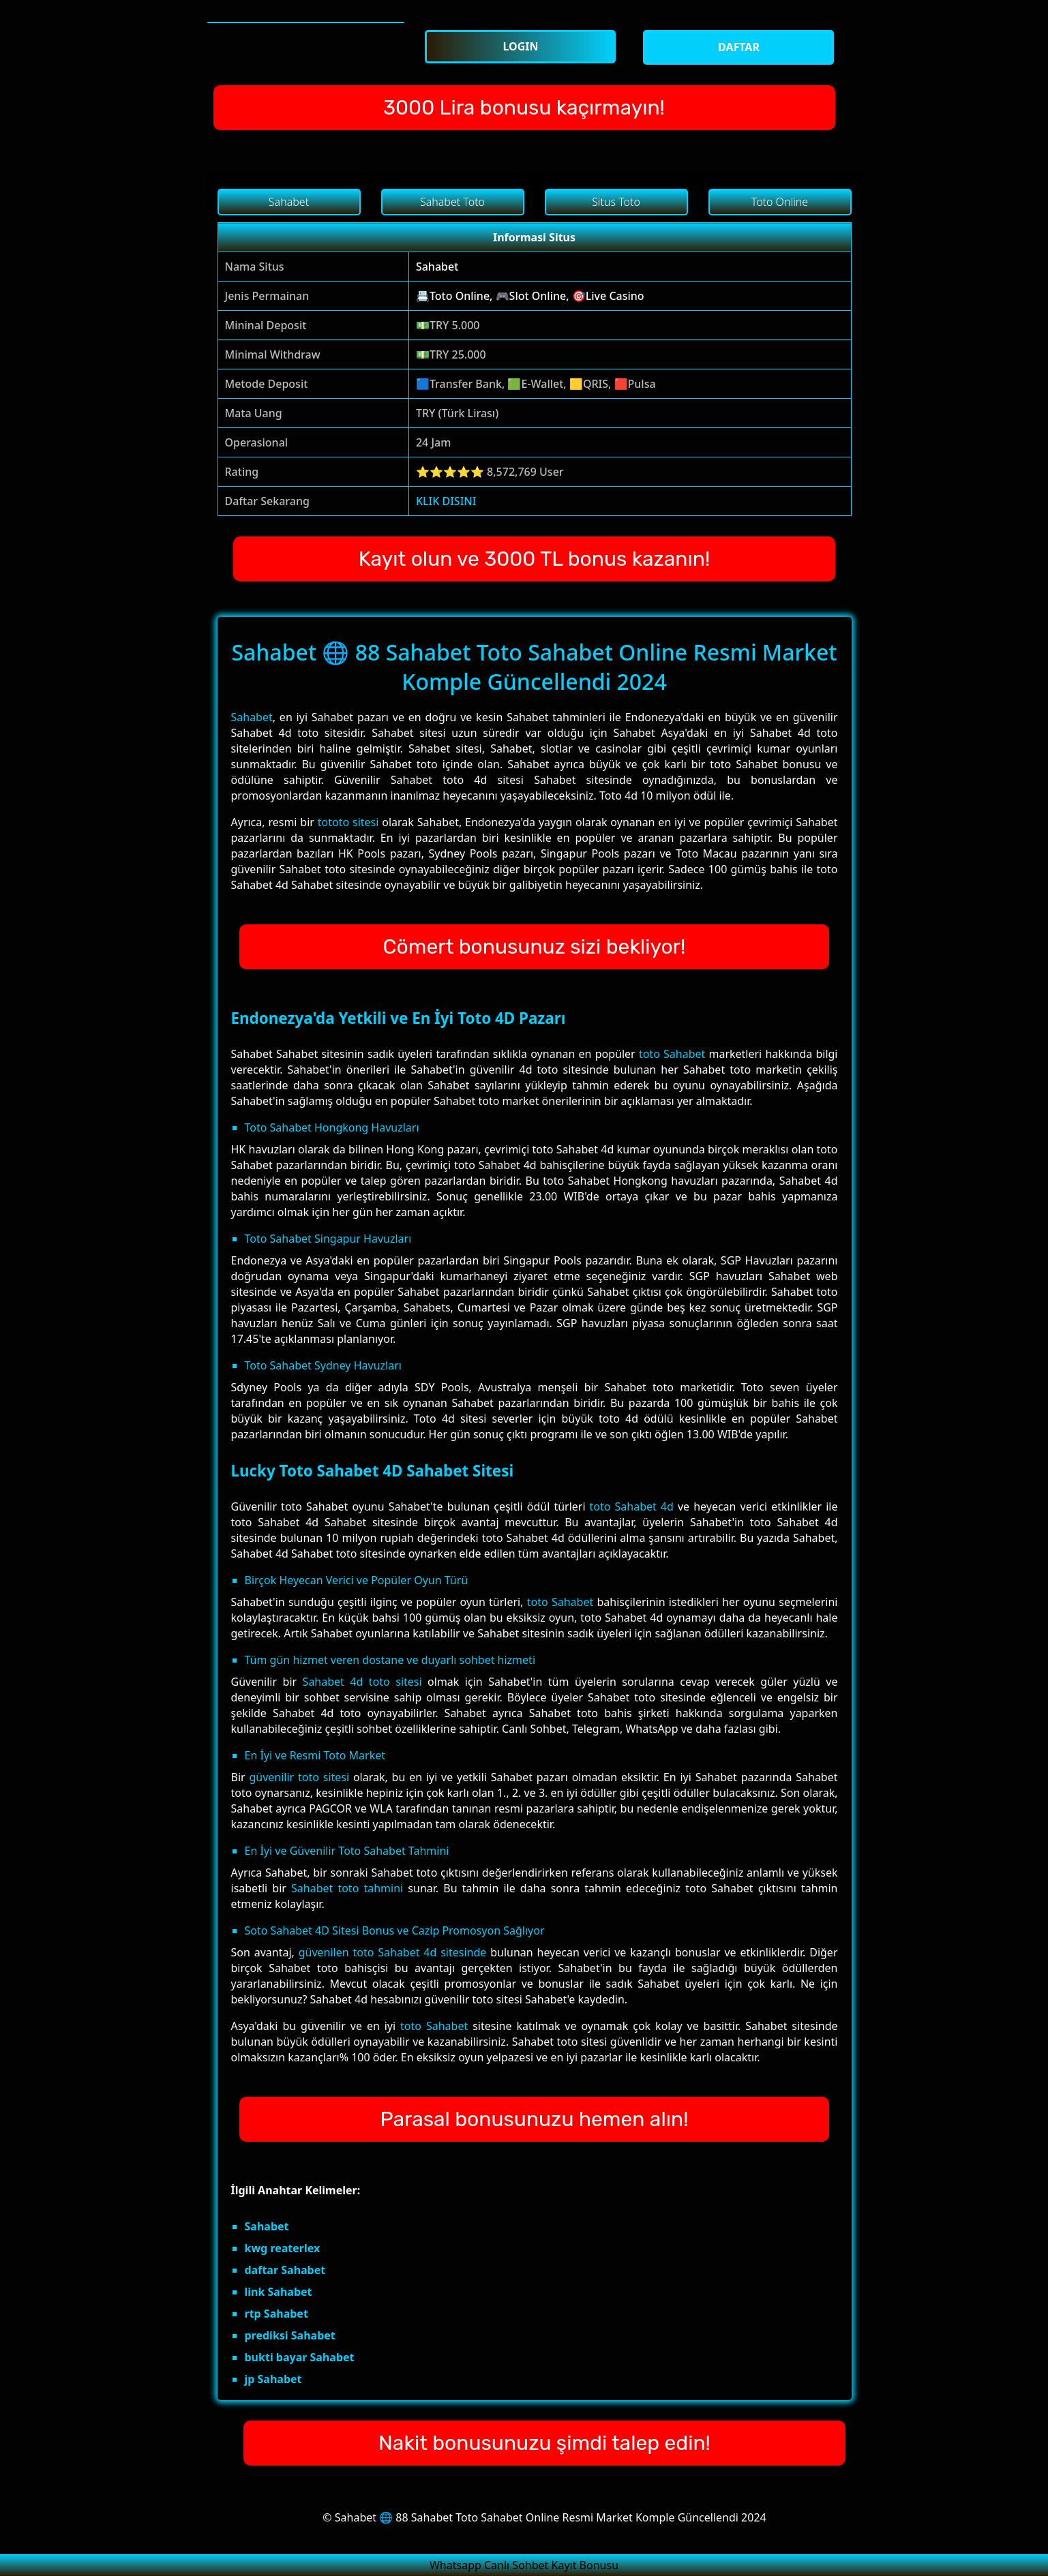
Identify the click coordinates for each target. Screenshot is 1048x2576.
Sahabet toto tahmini (347, 1888)
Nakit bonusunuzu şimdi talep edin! (544, 2443)
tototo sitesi (348, 822)
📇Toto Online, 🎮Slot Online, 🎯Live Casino (530, 295)
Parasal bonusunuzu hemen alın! (534, 2119)
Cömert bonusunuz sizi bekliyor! (534, 947)
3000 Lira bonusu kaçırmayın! (524, 107)
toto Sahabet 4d (632, 1506)
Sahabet (437, 266)
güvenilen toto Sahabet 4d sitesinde (393, 1952)
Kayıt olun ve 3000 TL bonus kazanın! (534, 559)
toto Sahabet (672, 1053)
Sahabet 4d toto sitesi (362, 1681)
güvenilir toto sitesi (299, 1777)
